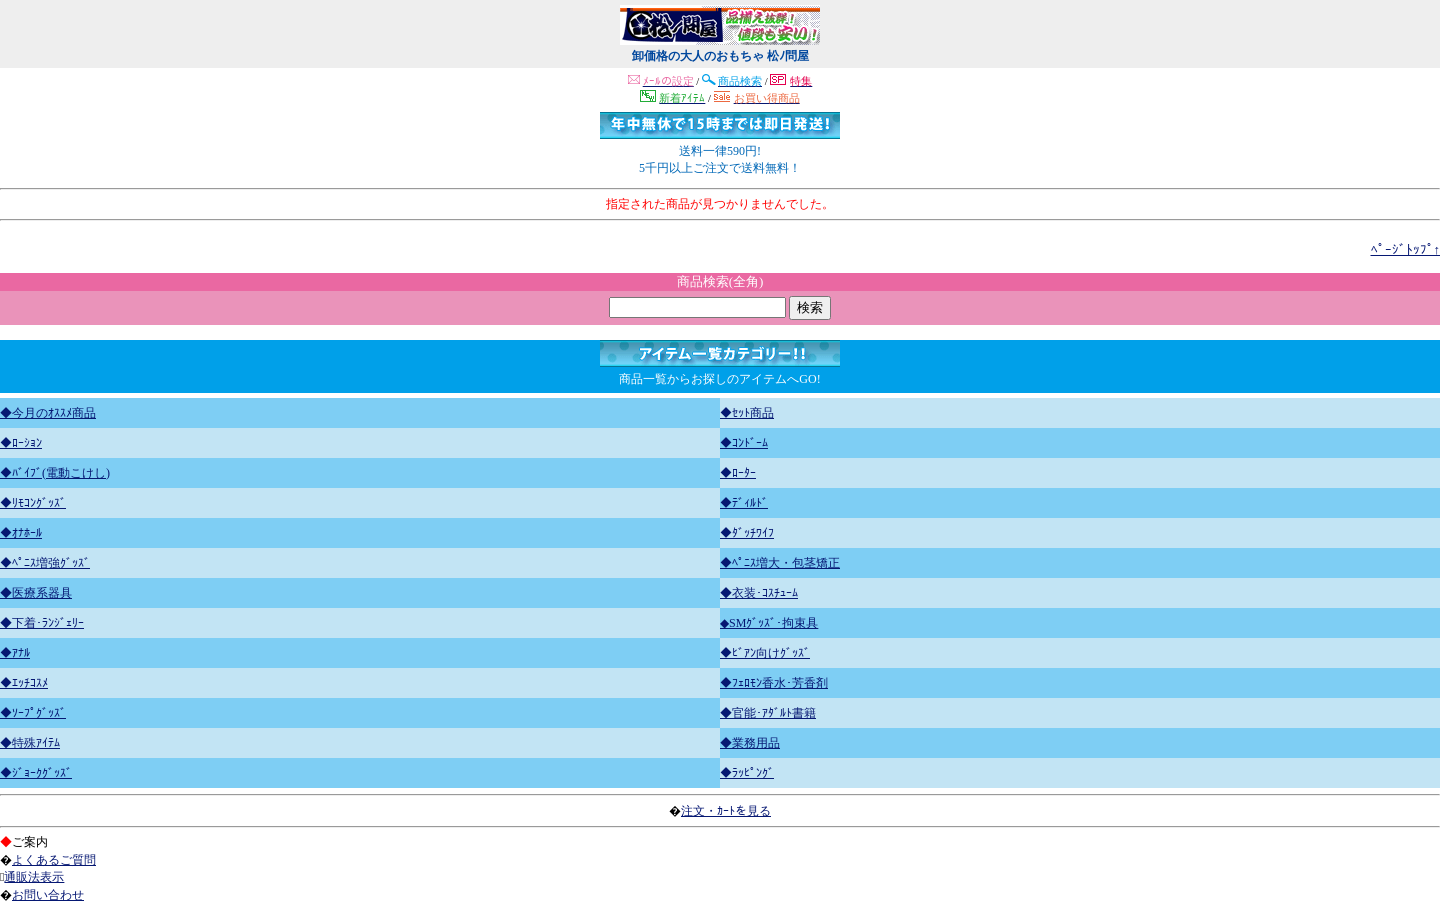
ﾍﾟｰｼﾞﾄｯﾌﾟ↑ (1406, 249)
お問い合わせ (48, 895)
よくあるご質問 (54, 860)
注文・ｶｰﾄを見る (726, 811)
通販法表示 (34, 877)
